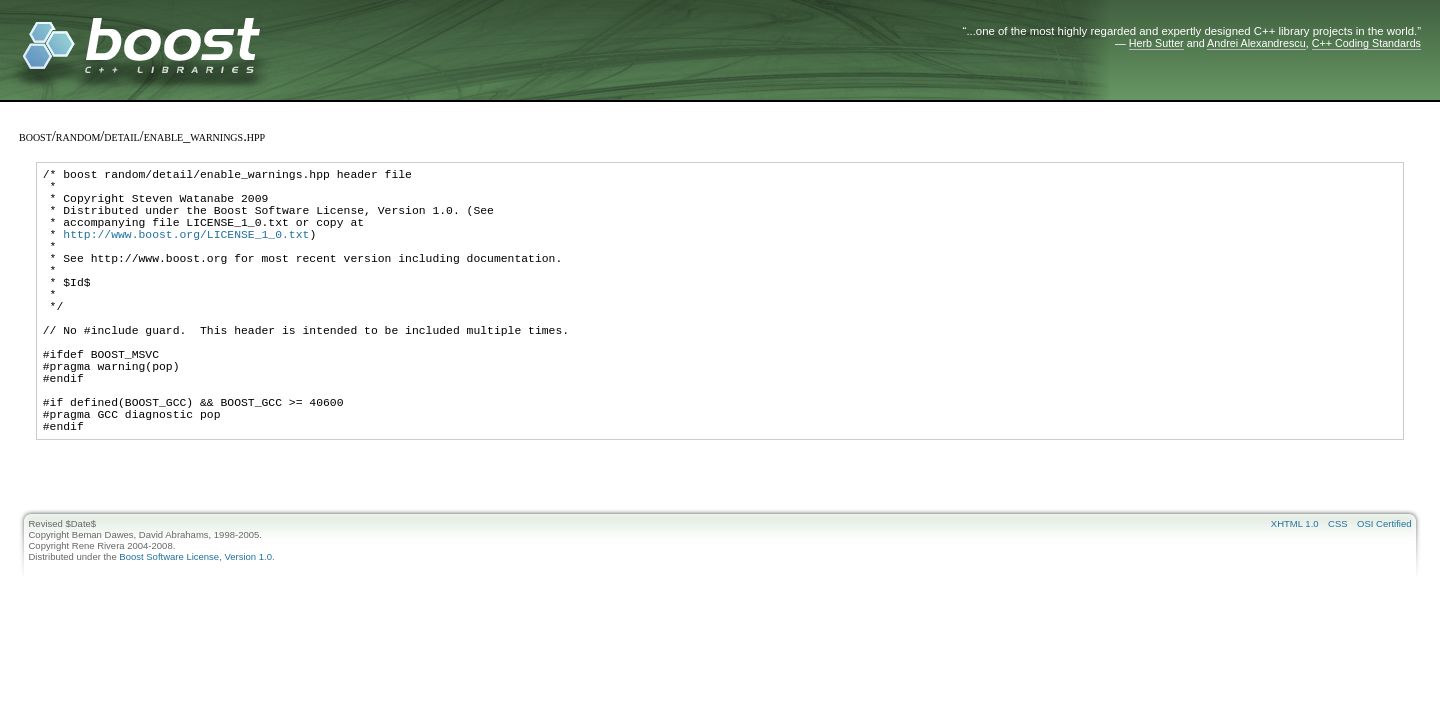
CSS (1338, 589)
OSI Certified (1384, 589)
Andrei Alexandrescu (1256, 43)
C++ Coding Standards (1366, 43)
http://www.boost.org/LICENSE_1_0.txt (186, 251)
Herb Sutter (1156, 43)
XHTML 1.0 (1295, 589)
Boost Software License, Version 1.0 (195, 622)
